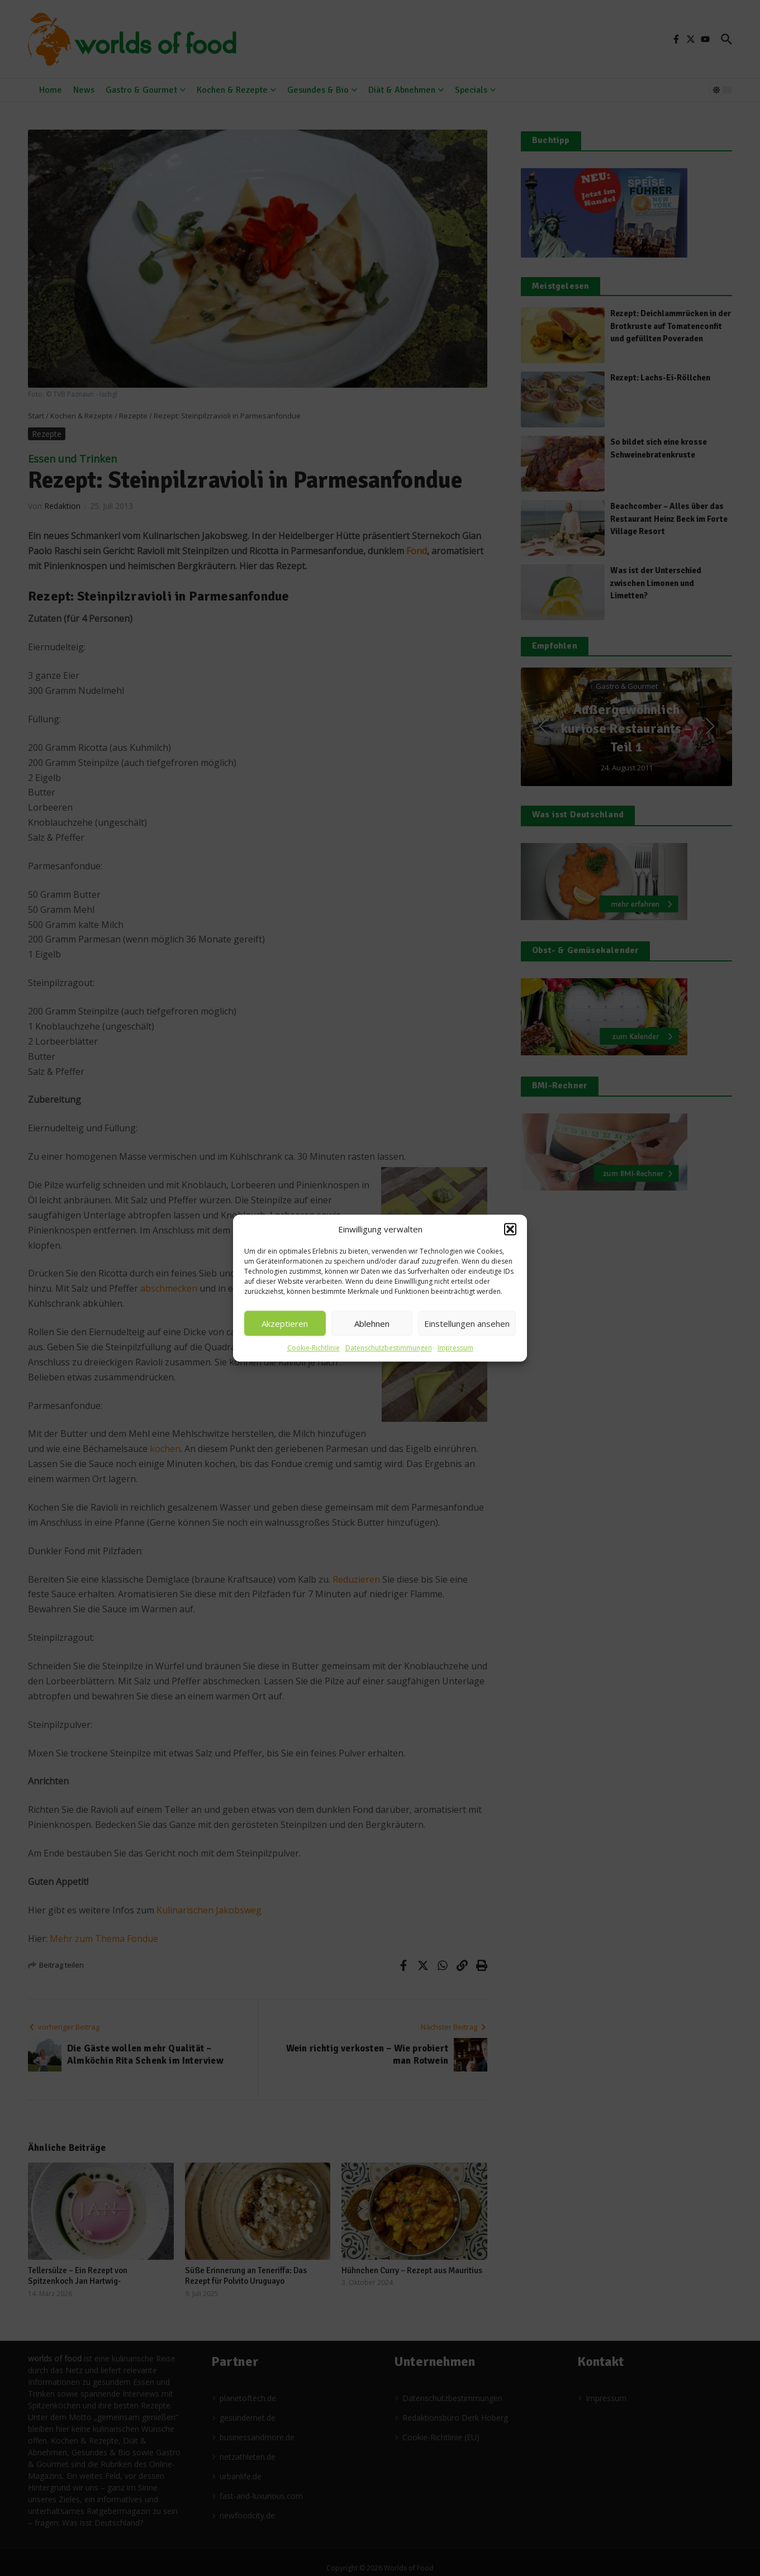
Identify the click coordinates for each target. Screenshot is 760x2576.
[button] (510, 1229)
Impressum (455, 1348)
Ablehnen (372, 1323)
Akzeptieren (285, 1323)
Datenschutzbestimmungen (388, 1348)
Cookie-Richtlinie (313, 1348)
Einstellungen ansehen (467, 1323)
